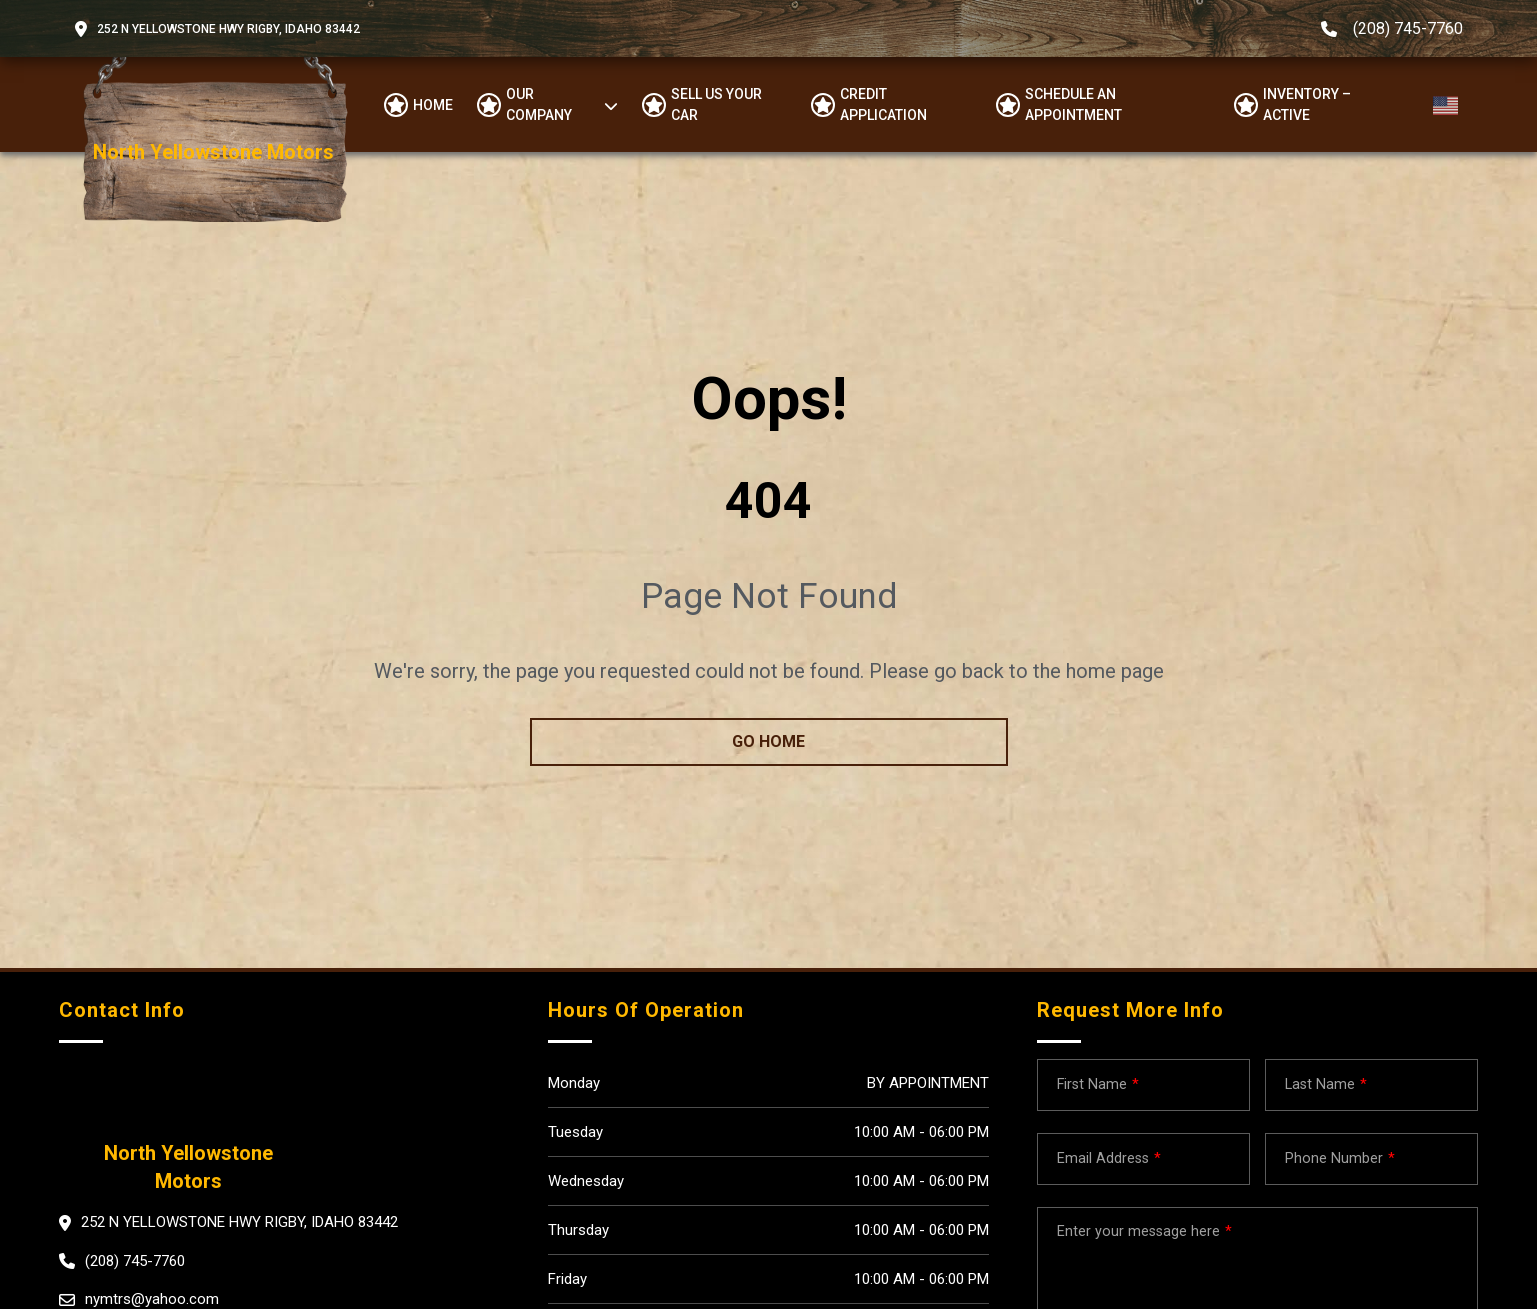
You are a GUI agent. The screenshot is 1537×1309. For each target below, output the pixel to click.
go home (768, 741)
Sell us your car (716, 104)
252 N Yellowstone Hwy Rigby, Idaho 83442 (229, 29)
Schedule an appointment (1073, 104)
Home (433, 105)
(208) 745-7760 (1408, 28)
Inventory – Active (1307, 104)
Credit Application (883, 104)
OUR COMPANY (539, 104)
